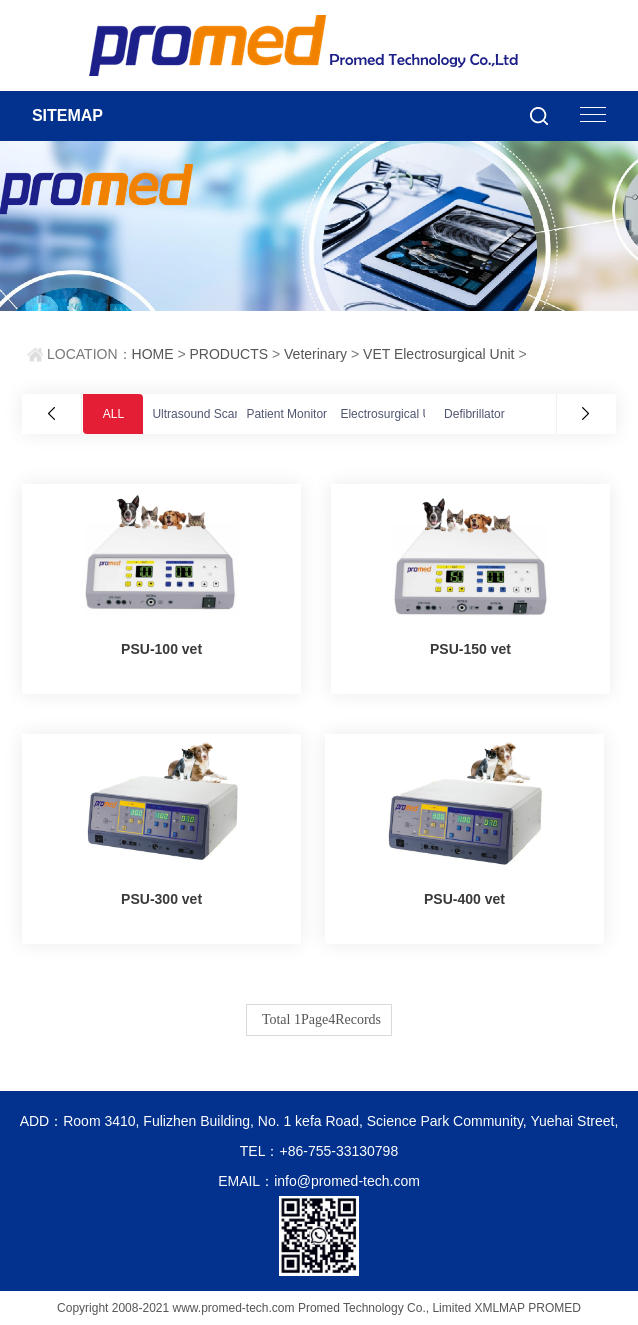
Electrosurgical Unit (391, 414)
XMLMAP (499, 1308)
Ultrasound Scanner (205, 414)
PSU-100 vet (161, 649)
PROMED (554, 1308)
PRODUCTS (229, 354)
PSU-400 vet (464, 899)
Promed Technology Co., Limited (384, 1308)
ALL (113, 414)
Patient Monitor (286, 414)
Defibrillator (474, 414)
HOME (153, 354)
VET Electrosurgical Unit (438, 354)
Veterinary (315, 354)
